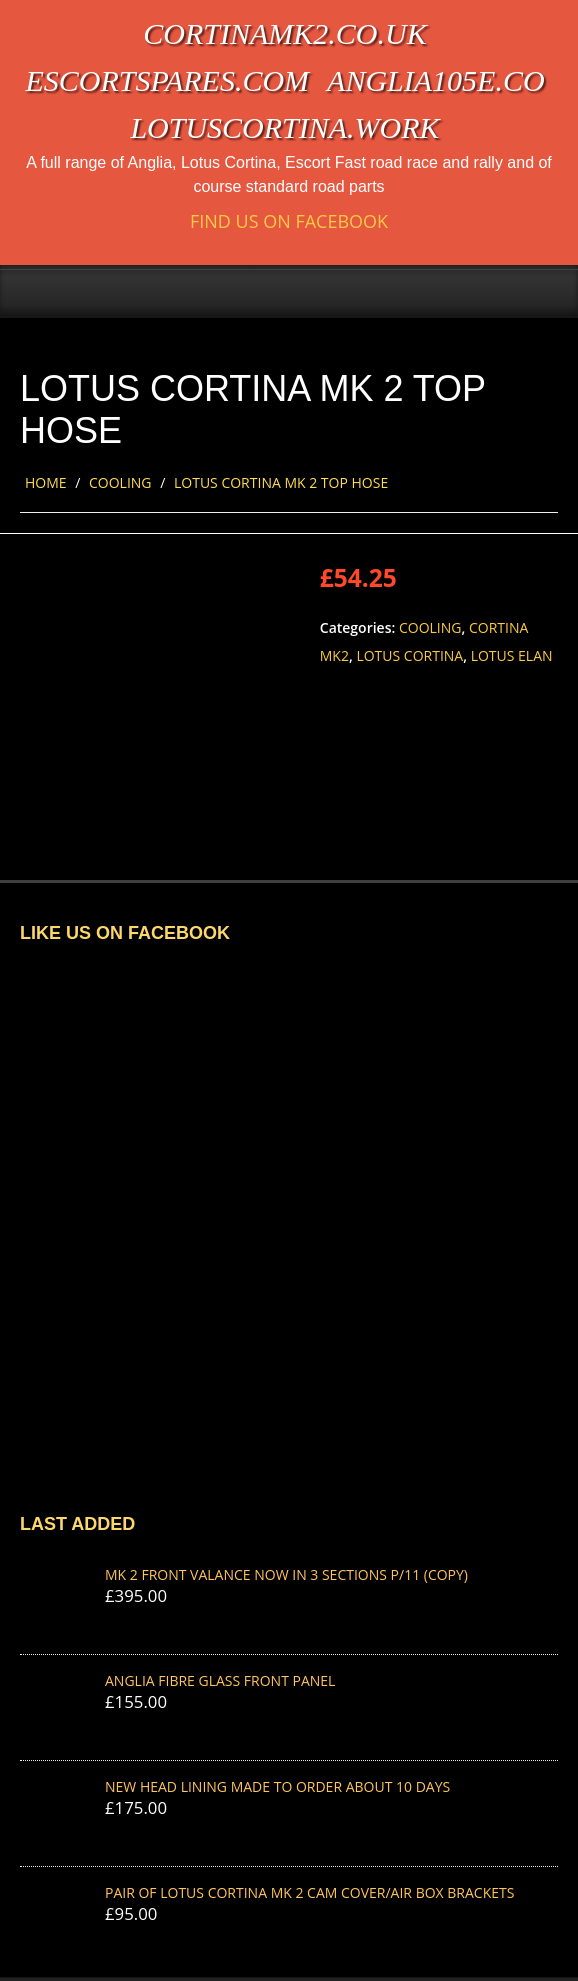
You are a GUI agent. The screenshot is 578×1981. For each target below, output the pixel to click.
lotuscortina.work (284, 127)
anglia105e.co (436, 80)
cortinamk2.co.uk (284, 33)
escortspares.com (167, 80)
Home (46, 482)
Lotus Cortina (409, 655)
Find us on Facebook (289, 221)
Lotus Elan (512, 655)
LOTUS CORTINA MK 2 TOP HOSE (281, 482)
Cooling (120, 482)
